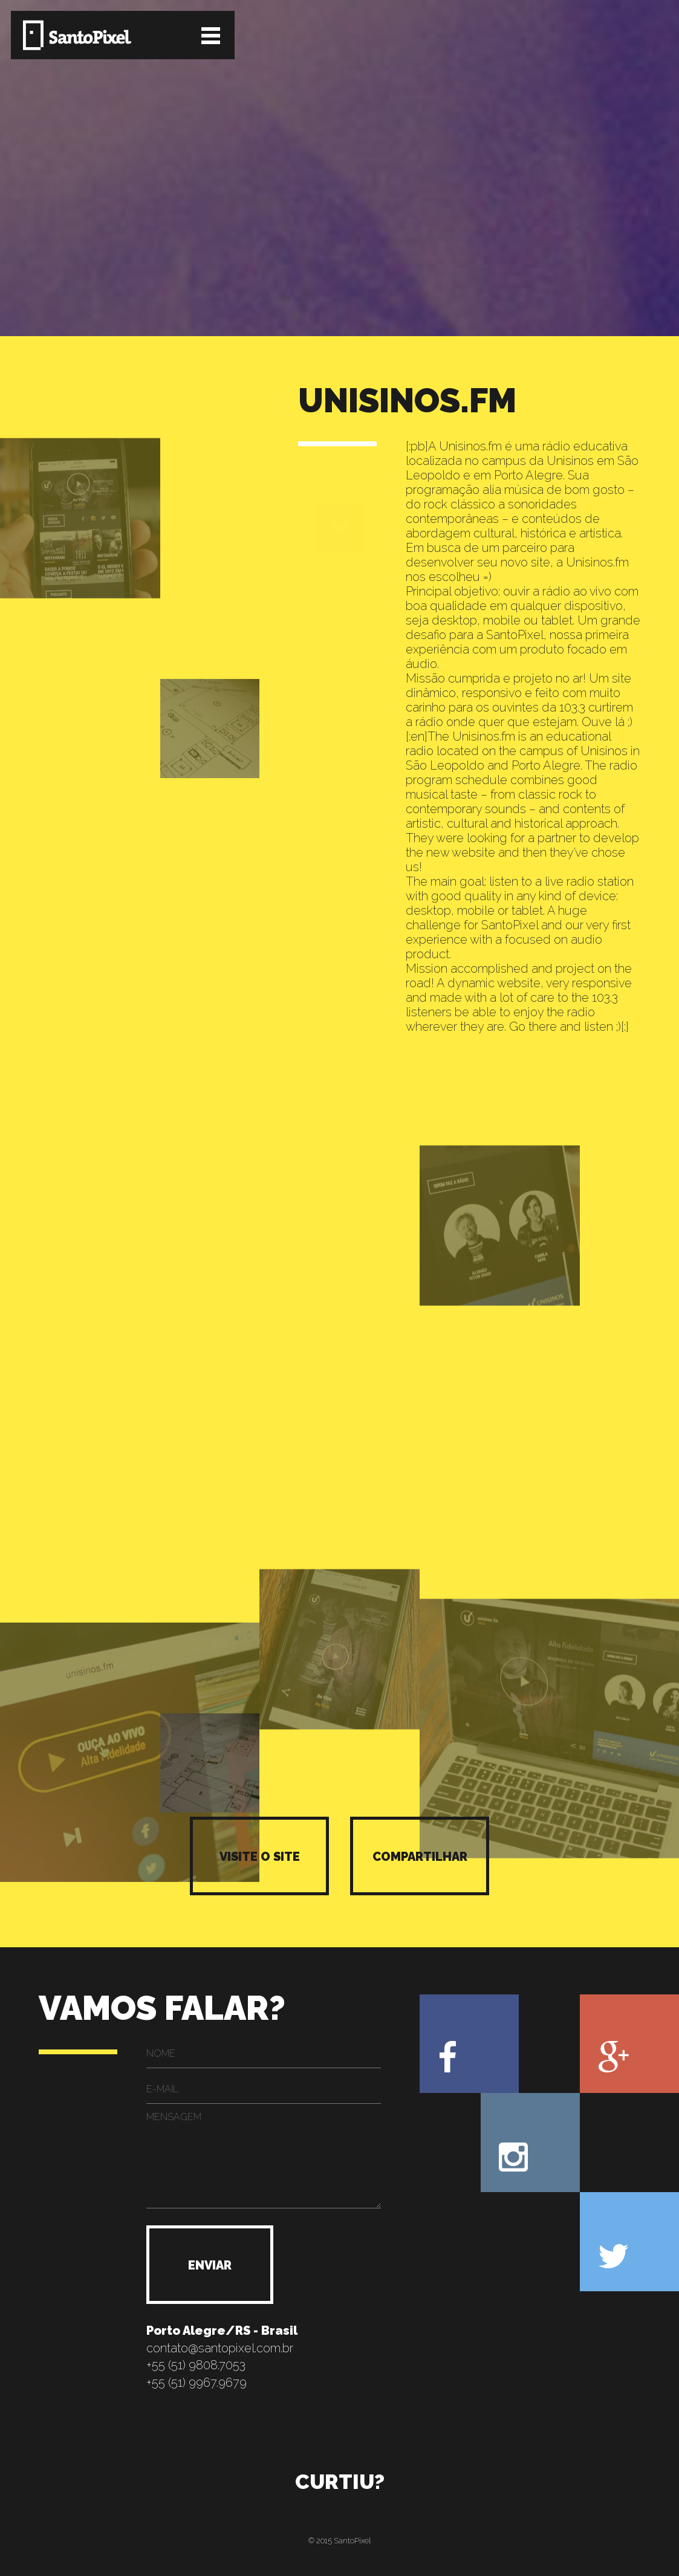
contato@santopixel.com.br (219, 2348)
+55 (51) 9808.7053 (195, 2365)
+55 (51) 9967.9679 (196, 2382)
